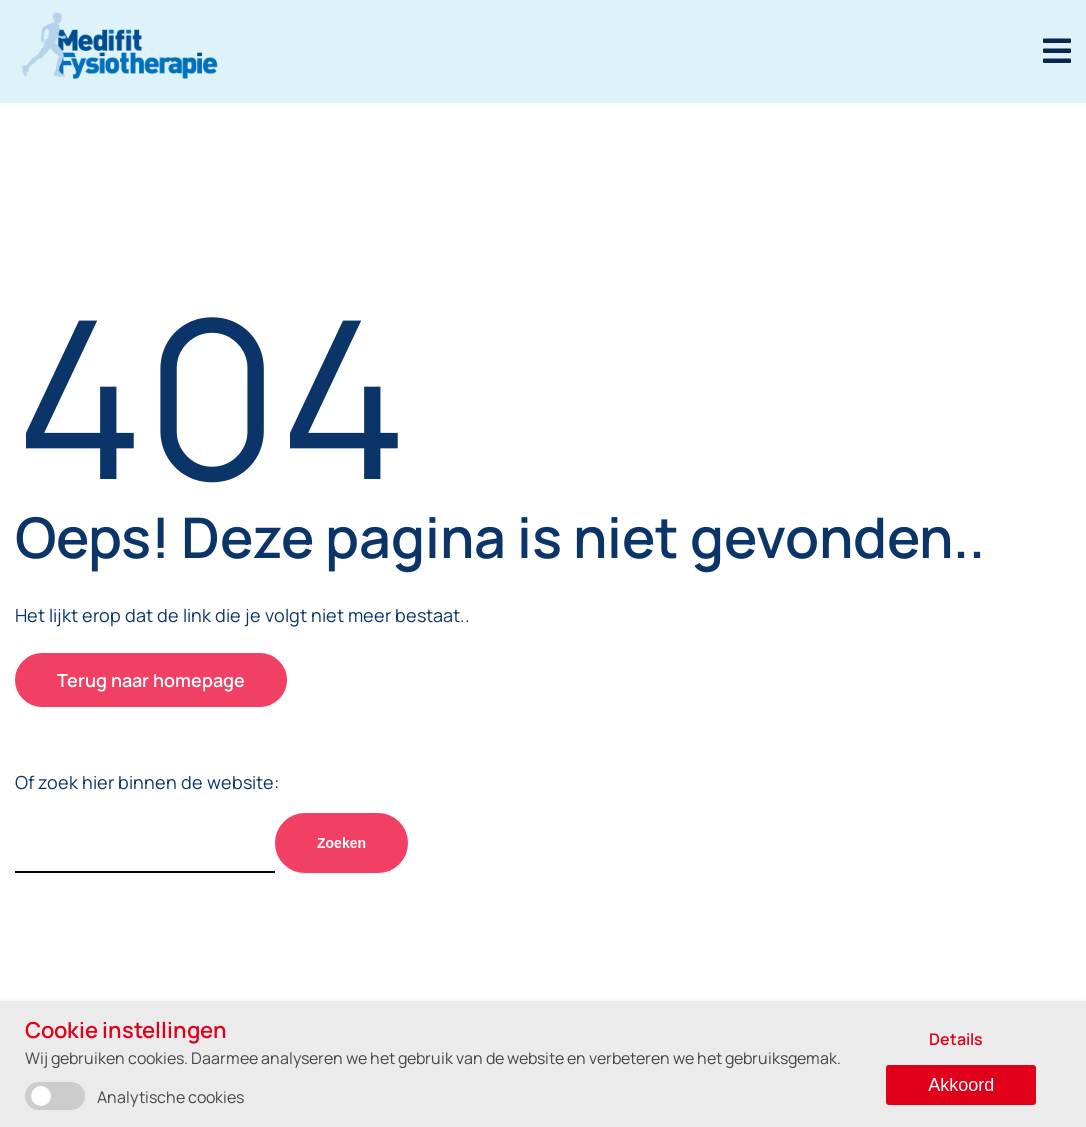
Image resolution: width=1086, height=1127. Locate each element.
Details (956, 1039)
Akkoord (961, 1085)
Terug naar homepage (151, 680)
